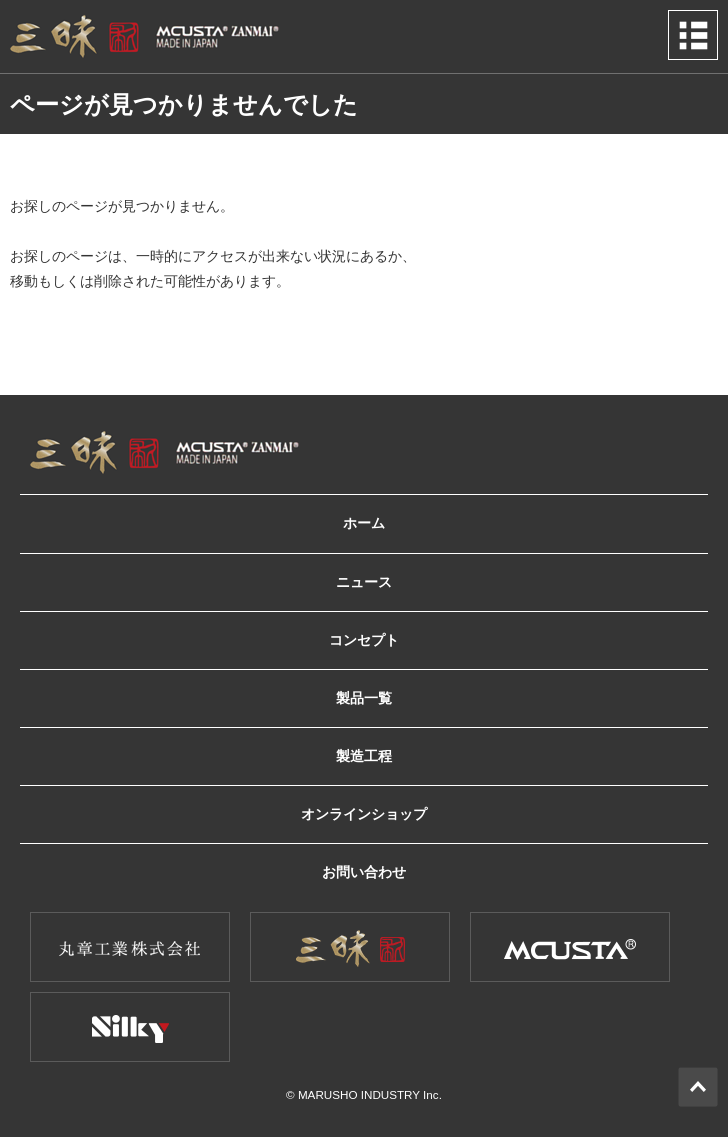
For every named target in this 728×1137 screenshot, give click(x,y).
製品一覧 (364, 698)
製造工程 (364, 756)
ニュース (364, 582)
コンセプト (364, 640)
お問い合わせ (364, 872)
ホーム (364, 523)
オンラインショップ (364, 814)
